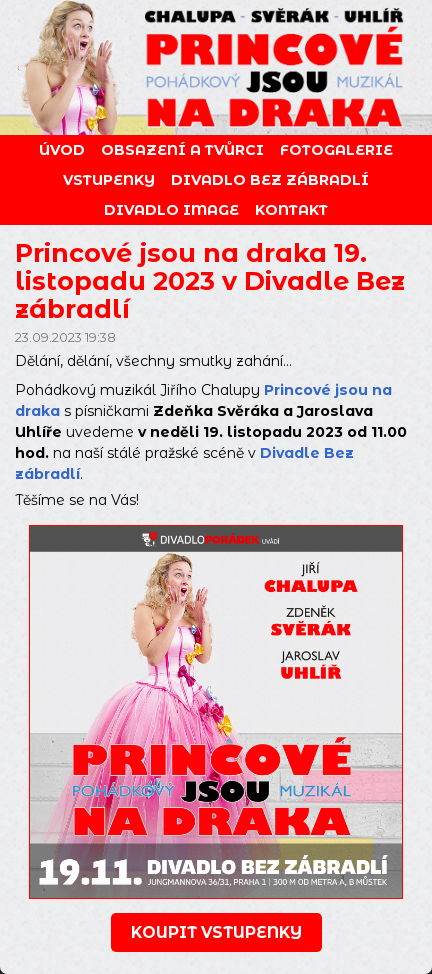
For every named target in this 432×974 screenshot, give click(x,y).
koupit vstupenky (216, 932)
